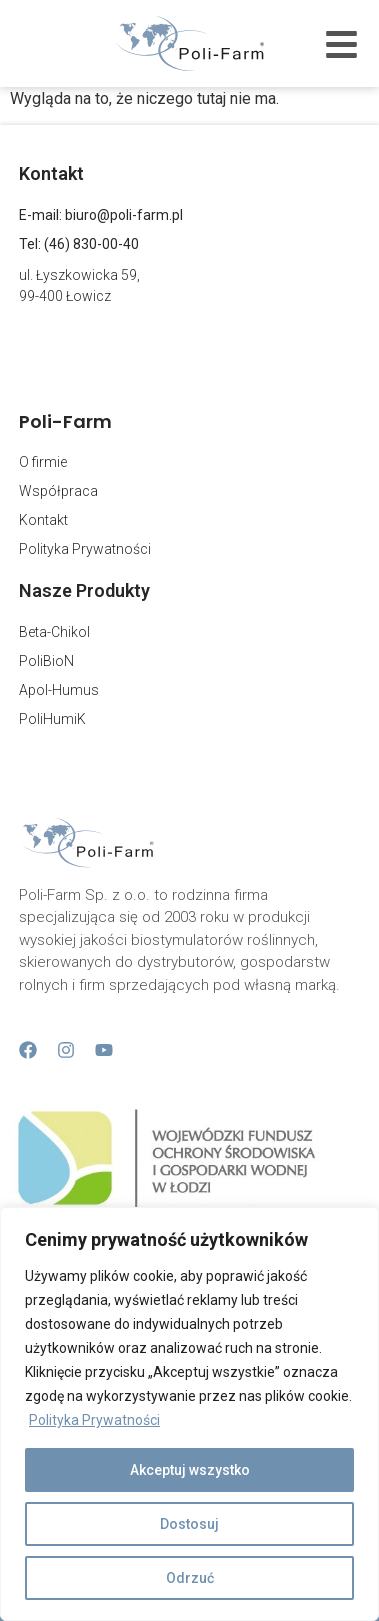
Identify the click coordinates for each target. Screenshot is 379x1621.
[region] (189, 1414)
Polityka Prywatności (94, 1420)
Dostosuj (189, 1524)
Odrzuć (190, 1578)
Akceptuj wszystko (190, 1470)
